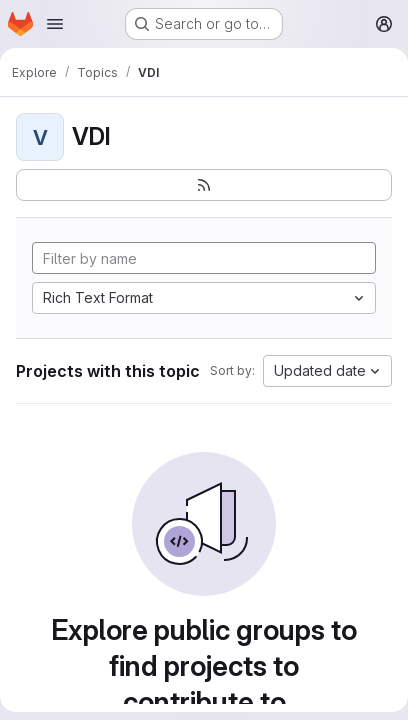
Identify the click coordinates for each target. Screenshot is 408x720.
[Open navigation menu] (55, 24)
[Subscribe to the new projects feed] (204, 185)
